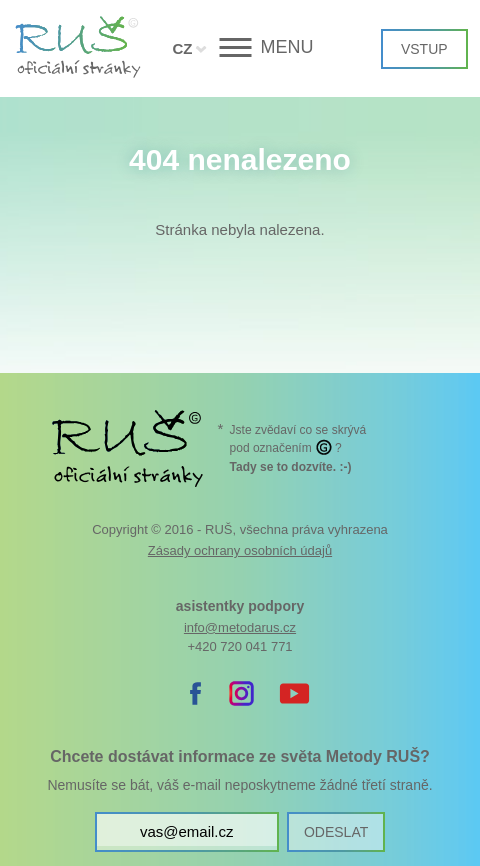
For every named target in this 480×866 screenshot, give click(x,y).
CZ (182, 48)
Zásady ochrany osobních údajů (240, 550)
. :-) (291, 467)
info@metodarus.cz (240, 627)
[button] (240, 47)
